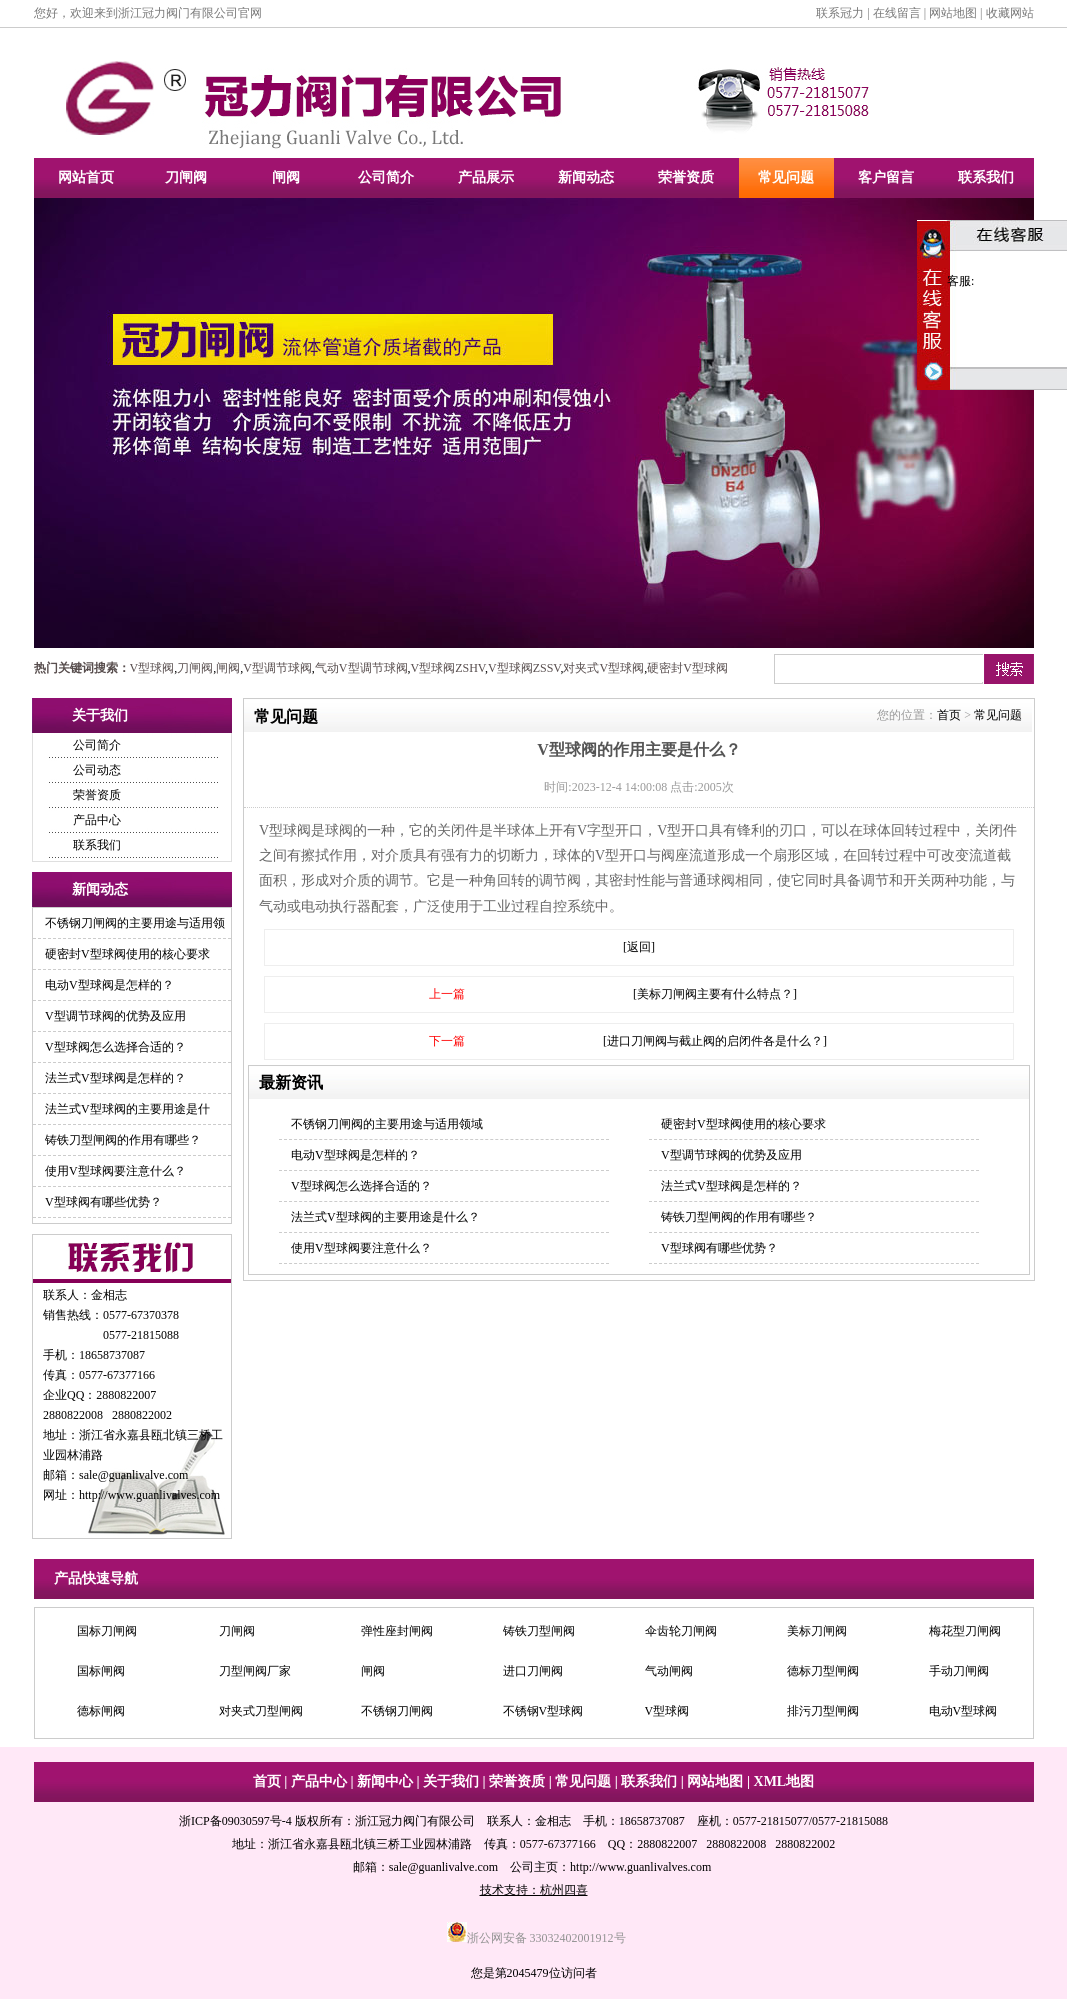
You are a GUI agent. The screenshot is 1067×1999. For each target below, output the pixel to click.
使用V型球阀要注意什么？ (115, 1171)
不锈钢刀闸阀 (397, 1713)
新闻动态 (586, 177)
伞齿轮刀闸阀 (681, 1633)
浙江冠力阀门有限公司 (415, 1821)
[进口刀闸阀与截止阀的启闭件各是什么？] (715, 1041)
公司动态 (97, 770)
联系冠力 (840, 13)
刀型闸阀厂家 (255, 1673)
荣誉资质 (686, 177)
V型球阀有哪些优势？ (103, 1202)
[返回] (639, 947)
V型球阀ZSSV (524, 668)
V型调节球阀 (277, 668)
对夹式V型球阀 (603, 668)
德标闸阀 (101, 1713)
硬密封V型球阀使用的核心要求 (127, 954)
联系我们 (986, 177)
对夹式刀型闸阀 (261, 1713)
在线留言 (897, 13)
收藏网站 (1010, 13)
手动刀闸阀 (959, 1673)
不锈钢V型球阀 (543, 1713)
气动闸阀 (669, 1673)
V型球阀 (152, 668)
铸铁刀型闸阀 (539, 1633)
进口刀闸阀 (533, 1673)
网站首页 (86, 177)
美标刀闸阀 (817, 1633)
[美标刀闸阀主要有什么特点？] (715, 994)
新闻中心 (385, 1781)
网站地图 (953, 13)
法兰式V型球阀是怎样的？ (115, 1078)
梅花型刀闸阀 (965, 1633)
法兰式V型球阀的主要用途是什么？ (385, 1217)
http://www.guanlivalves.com (149, 1495)
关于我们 (451, 1781)
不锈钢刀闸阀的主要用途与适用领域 (387, 1124)
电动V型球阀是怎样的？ (109, 985)
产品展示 (486, 177)
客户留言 (886, 177)
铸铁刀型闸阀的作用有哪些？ (123, 1140)
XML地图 (784, 1781)
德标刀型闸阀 (823, 1673)
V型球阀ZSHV (448, 668)
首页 (949, 715)
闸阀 (286, 177)
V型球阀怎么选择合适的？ (115, 1047)
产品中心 (97, 820)
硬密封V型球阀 (687, 668)
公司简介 (386, 177)
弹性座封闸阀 (397, 1633)
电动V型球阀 (963, 1713)
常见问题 (786, 177)
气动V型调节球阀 (361, 668)
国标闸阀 (101, 1673)
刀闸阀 (186, 177)
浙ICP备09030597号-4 (235, 1821)
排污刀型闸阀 (823, 1713)
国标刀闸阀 (107, 1633)
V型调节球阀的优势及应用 (115, 1016)
